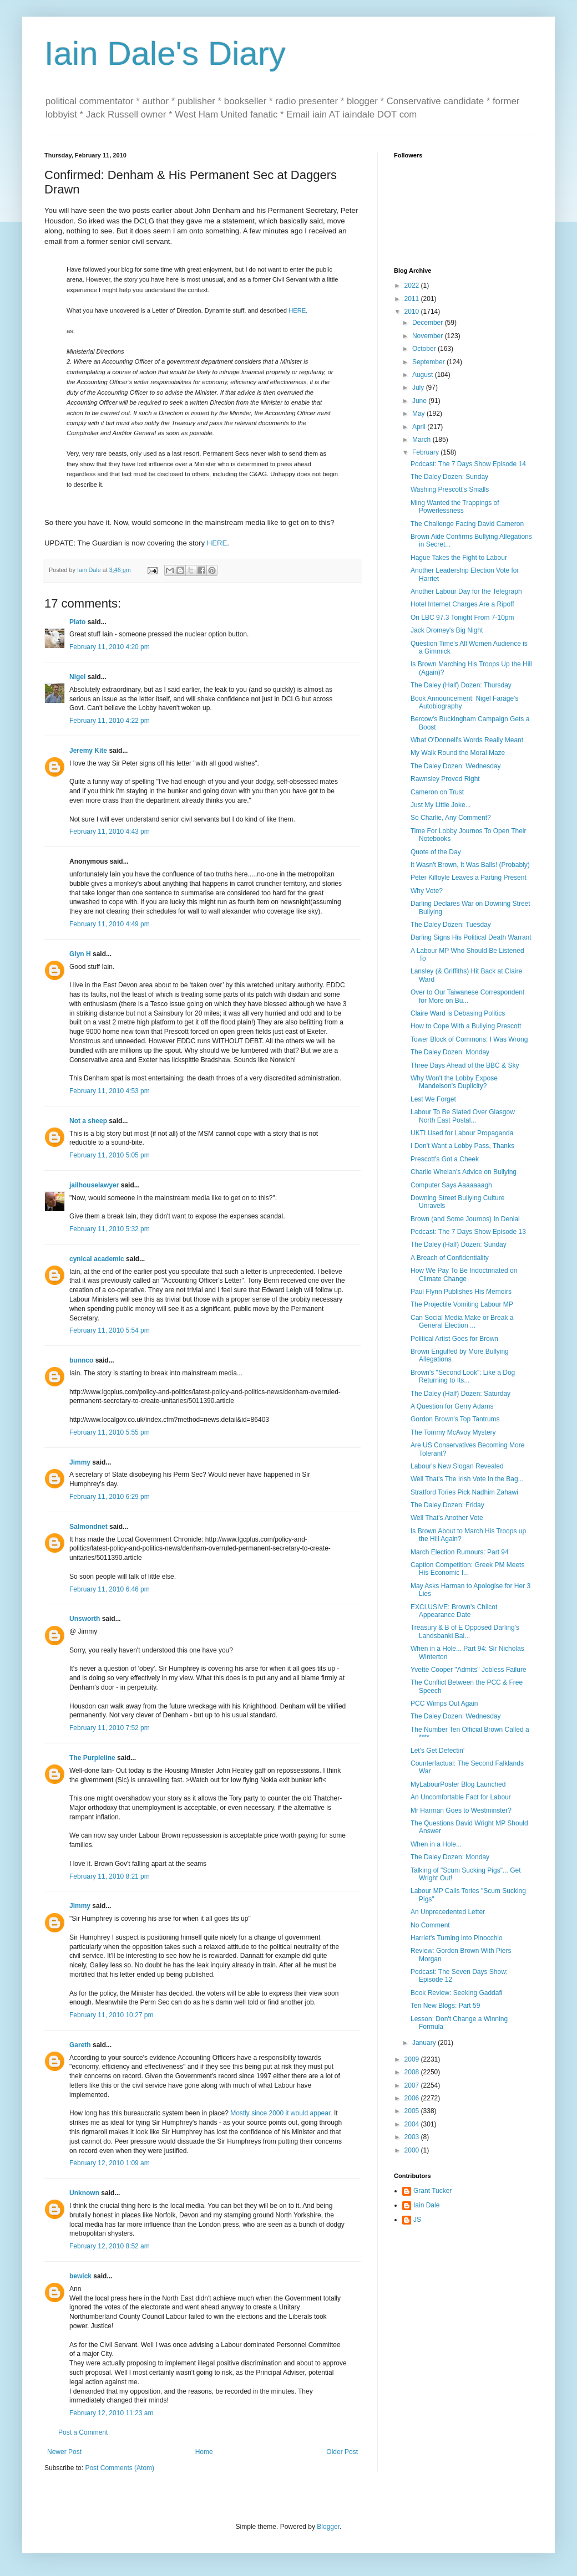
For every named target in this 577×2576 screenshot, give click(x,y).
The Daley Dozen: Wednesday (456, 766)
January (425, 2043)
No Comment (430, 1925)
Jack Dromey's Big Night (447, 630)
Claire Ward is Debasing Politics (458, 1013)
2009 (412, 2059)
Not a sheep (88, 1121)
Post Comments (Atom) (119, 2468)
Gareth (80, 2045)
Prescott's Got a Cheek (445, 1159)
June (420, 401)
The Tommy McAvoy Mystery (453, 1432)
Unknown (84, 2193)
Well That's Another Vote (447, 1518)
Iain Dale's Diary (165, 53)
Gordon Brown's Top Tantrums (455, 1419)
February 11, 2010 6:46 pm (109, 1589)
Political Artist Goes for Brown (454, 1339)
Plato (77, 622)
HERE (297, 310)
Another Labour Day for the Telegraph (466, 591)
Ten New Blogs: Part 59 (445, 2005)
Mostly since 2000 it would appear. (281, 2113)
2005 (412, 2111)
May (419, 413)
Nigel (77, 677)
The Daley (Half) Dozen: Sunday (459, 1244)
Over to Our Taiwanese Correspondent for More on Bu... (467, 996)
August (423, 375)
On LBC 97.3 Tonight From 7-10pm (462, 617)
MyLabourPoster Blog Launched (458, 1784)
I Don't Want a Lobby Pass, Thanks (462, 1146)
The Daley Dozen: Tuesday (451, 925)
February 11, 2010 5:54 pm (109, 1330)
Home (204, 2452)
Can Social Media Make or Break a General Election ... (462, 1321)
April (419, 427)
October (425, 349)
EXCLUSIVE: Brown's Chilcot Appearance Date (454, 1611)
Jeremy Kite (88, 750)
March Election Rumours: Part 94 (460, 1552)
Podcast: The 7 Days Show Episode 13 (468, 1232)
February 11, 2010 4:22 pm (109, 721)
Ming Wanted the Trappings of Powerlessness (455, 506)
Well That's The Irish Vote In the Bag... (467, 1479)
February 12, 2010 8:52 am (109, 2246)
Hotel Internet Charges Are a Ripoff (462, 604)
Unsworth (84, 1619)
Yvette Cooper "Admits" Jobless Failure (469, 1670)
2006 (412, 2098)
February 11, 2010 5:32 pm (109, 1229)
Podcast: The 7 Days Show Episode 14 (468, 464)
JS (417, 2219)
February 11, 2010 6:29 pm (109, 1497)
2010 (412, 311)
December (428, 323)
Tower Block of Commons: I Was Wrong (469, 1039)
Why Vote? (427, 891)
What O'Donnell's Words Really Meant (467, 740)
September (429, 362)
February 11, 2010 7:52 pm (109, 1728)
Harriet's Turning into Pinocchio (457, 1938)
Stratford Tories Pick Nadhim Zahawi (464, 1492)
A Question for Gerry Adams (452, 1406)
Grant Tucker (432, 2191)
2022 (412, 285)
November (428, 336)
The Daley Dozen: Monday (450, 1052)
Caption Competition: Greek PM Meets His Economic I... (467, 1569)
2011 (412, 299)
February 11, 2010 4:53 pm (109, 1091)
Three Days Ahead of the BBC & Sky (465, 1065)
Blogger (328, 2527)
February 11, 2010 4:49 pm (109, 924)
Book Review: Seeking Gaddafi (456, 1993)
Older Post (342, 2452)
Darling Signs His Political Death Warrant (471, 937)
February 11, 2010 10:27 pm (111, 2015)
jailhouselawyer (94, 1185)
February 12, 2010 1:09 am (109, 2163)
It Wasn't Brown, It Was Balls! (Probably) (470, 865)
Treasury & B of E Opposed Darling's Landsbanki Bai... (465, 1631)
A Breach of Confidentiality (450, 1258)
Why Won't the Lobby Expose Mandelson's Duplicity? (454, 1082)
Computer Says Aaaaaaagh (451, 1185)
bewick (80, 2276)
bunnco (81, 1360)
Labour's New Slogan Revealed (457, 1466)
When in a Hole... (436, 1844)
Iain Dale (426, 2205)
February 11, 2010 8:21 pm (109, 1876)
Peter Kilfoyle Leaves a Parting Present (469, 877)
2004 (412, 2124)
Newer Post (64, 2452)
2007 (412, 2085)
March (422, 439)
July (419, 387)
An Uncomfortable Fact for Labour (461, 1797)
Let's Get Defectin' (437, 1750)
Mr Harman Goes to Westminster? (461, 1810)
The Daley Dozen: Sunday (449, 477)
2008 (412, 2072)
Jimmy (79, 1462)
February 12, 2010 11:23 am (111, 2413)
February (426, 452)
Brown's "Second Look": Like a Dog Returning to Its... (463, 1376)
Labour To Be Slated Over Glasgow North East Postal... (463, 1116)
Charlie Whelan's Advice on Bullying (464, 1172)
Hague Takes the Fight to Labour (459, 558)
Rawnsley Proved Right (445, 779)
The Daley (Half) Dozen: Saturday (460, 1393)
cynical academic (96, 1259)
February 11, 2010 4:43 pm (109, 831)
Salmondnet (88, 1527)
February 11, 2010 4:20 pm (109, 647)
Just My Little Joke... (441, 805)
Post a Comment (83, 2432)
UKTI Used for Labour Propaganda (462, 1133)
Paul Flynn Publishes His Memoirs (461, 1291)
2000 (412, 2150)
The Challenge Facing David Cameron (467, 524)
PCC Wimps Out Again (444, 1703)
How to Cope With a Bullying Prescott (466, 1026)
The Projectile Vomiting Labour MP (462, 1304)
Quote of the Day (436, 852)
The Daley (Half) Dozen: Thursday (461, 685)
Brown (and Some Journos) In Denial (465, 1219)
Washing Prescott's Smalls (450, 489)
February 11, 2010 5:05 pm (109, 1155)
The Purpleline (92, 1758)
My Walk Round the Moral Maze (458, 753)
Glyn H (80, 954)
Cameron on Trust (437, 792)
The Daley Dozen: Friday (447, 1505)
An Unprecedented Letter (448, 1912)
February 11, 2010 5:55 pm (109, 1432)
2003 (412, 2137)
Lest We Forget (433, 1099)
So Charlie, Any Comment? (451, 818)
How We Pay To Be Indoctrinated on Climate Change (464, 1274)
